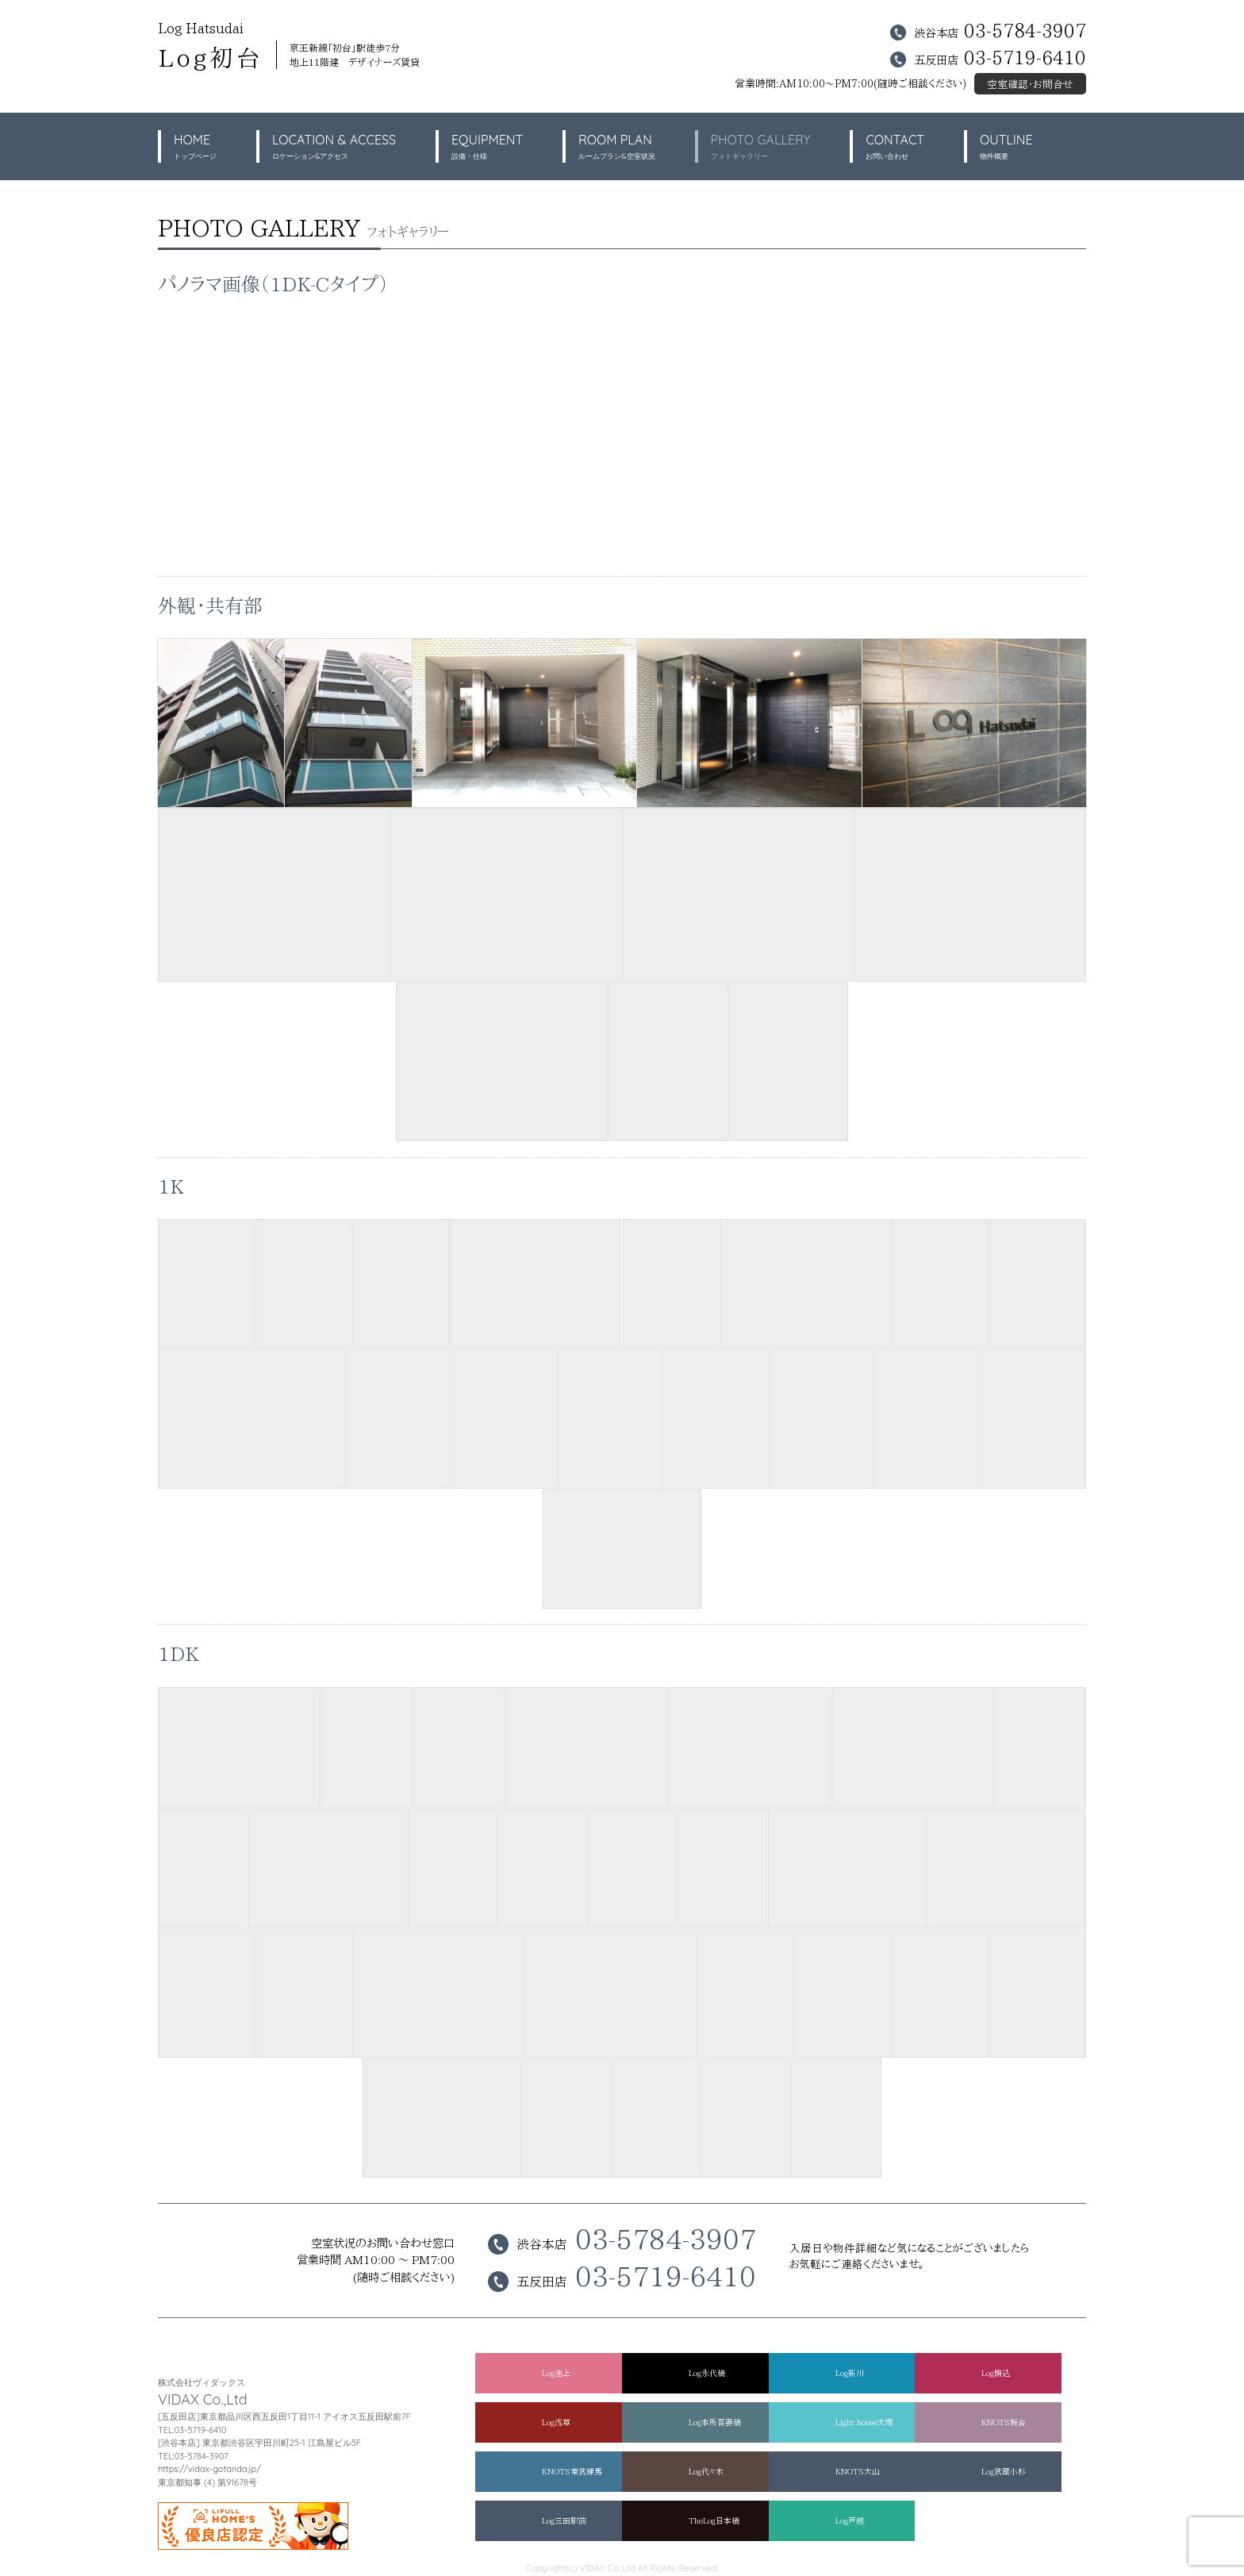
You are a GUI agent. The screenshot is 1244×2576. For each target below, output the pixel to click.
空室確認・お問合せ (1030, 84)
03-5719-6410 (1025, 57)
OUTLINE (1006, 147)
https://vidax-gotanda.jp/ (209, 2468)
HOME (195, 147)
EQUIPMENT (487, 147)
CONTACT (895, 147)
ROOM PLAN (616, 147)
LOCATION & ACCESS (334, 147)
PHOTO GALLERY (761, 147)
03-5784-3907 (1025, 30)
